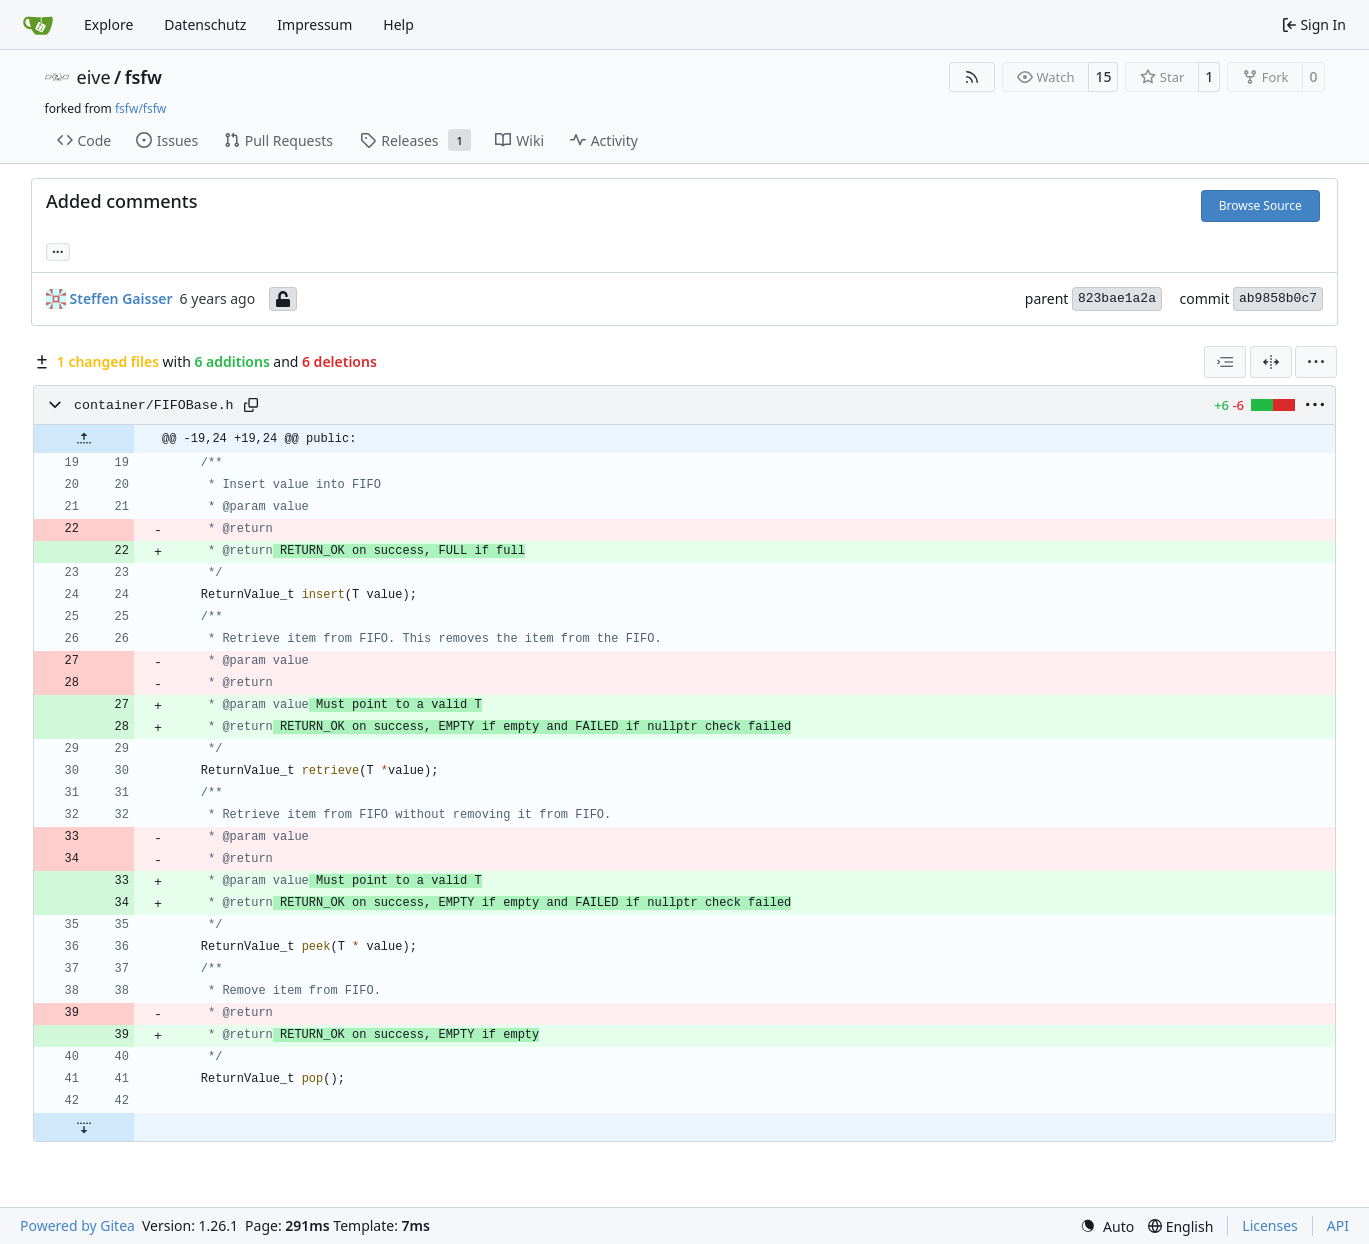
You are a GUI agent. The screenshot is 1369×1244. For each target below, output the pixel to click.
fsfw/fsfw (140, 108)
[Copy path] (251, 405)
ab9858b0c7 (1278, 298)
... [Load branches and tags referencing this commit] (58, 250)
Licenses (1270, 1225)
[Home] (38, 25)
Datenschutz (205, 24)
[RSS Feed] (972, 77)
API (1338, 1225)
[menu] (1316, 362)
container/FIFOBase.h (154, 405)
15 (1103, 76)
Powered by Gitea (77, 1225)
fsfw (143, 77)
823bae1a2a (1117, 298)
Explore (108, 24)
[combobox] (1225, 362)
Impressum (314, 24)
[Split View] (1271, 362)
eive (94, 77)
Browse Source (1260, 205)
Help (398, 24)
